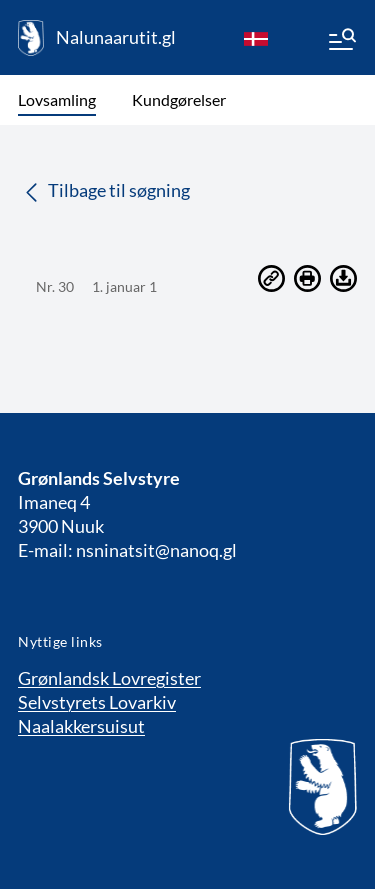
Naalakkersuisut (81, 726)
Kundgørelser (179, 99)
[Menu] (341, 42)
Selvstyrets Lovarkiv (97, 702)
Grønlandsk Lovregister (109, 678)
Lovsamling (57, 99)
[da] (256, 38)
